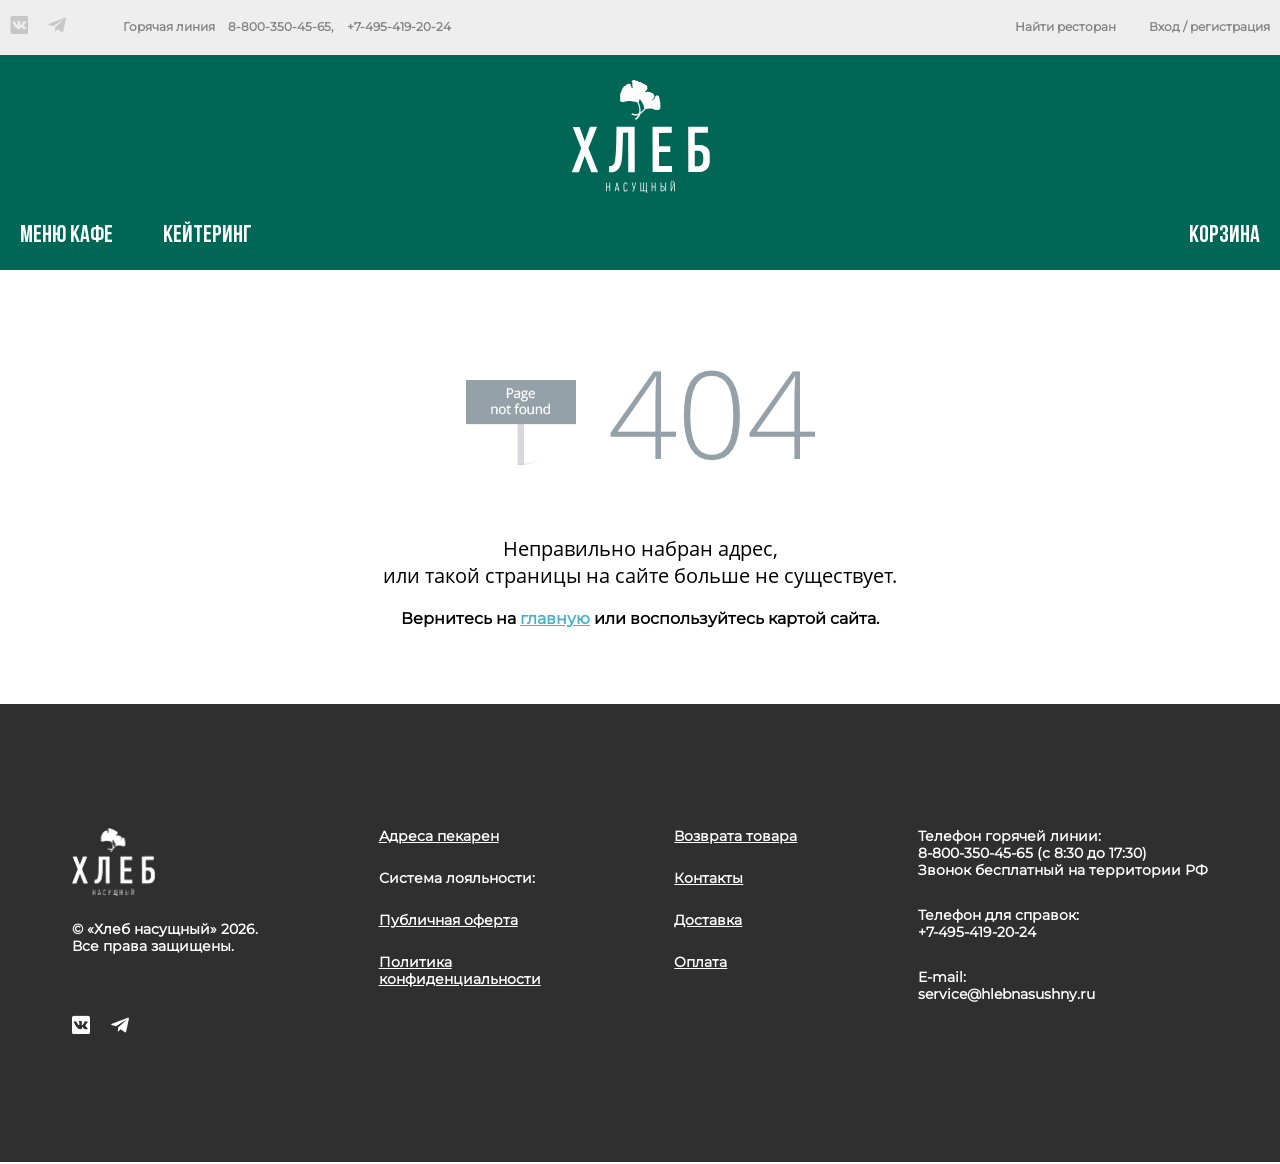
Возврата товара (735, 836)
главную (555, 618)
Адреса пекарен (439, 836)
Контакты (708, 878)
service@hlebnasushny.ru (1006, 994)
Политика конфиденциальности (460, 970)
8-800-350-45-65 (279, 26)
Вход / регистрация (1209, 26)
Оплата (700, 962)
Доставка (708, 920)
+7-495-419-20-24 (399, 26)
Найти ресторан (1065, 26)
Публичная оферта (448, 920)
